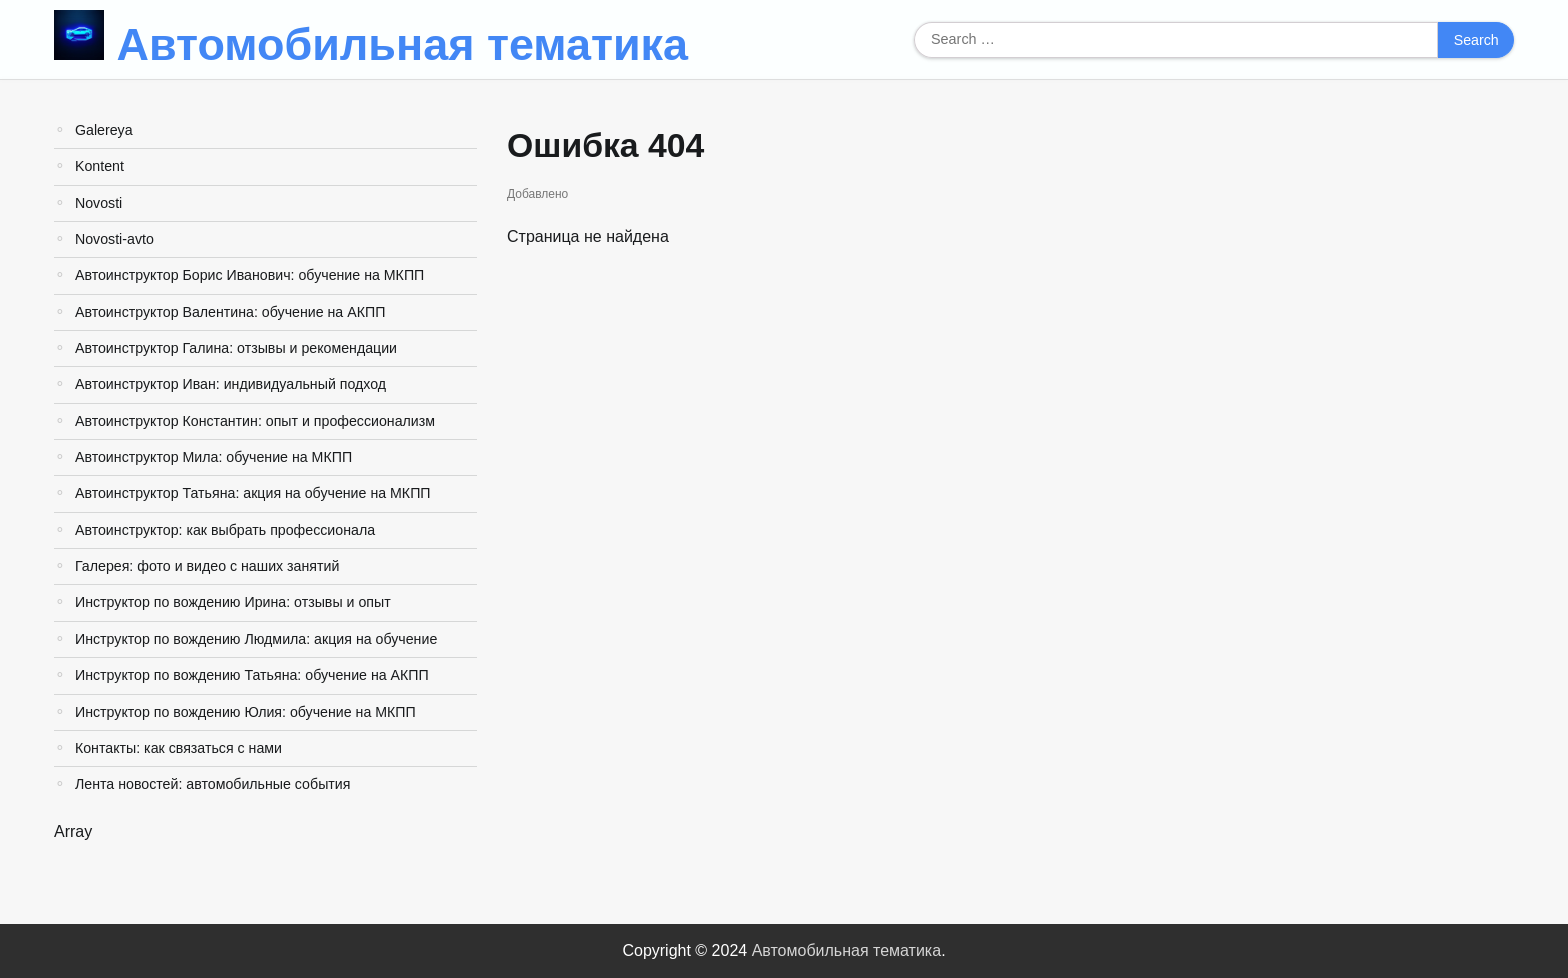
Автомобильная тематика (403, 44)
